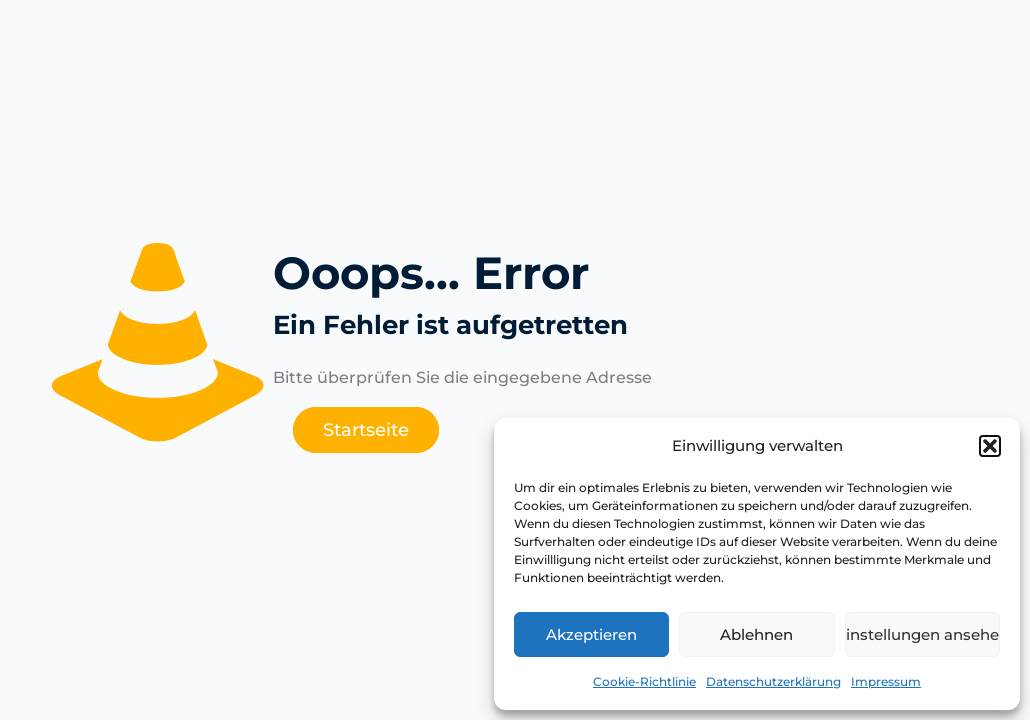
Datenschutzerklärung (773, 681)
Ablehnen (756, 634)
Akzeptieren (591, 634)
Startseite (366, 430)
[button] (990, 446)
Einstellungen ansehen (922, 634)
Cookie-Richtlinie (644, 681)
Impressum (886, 681)
